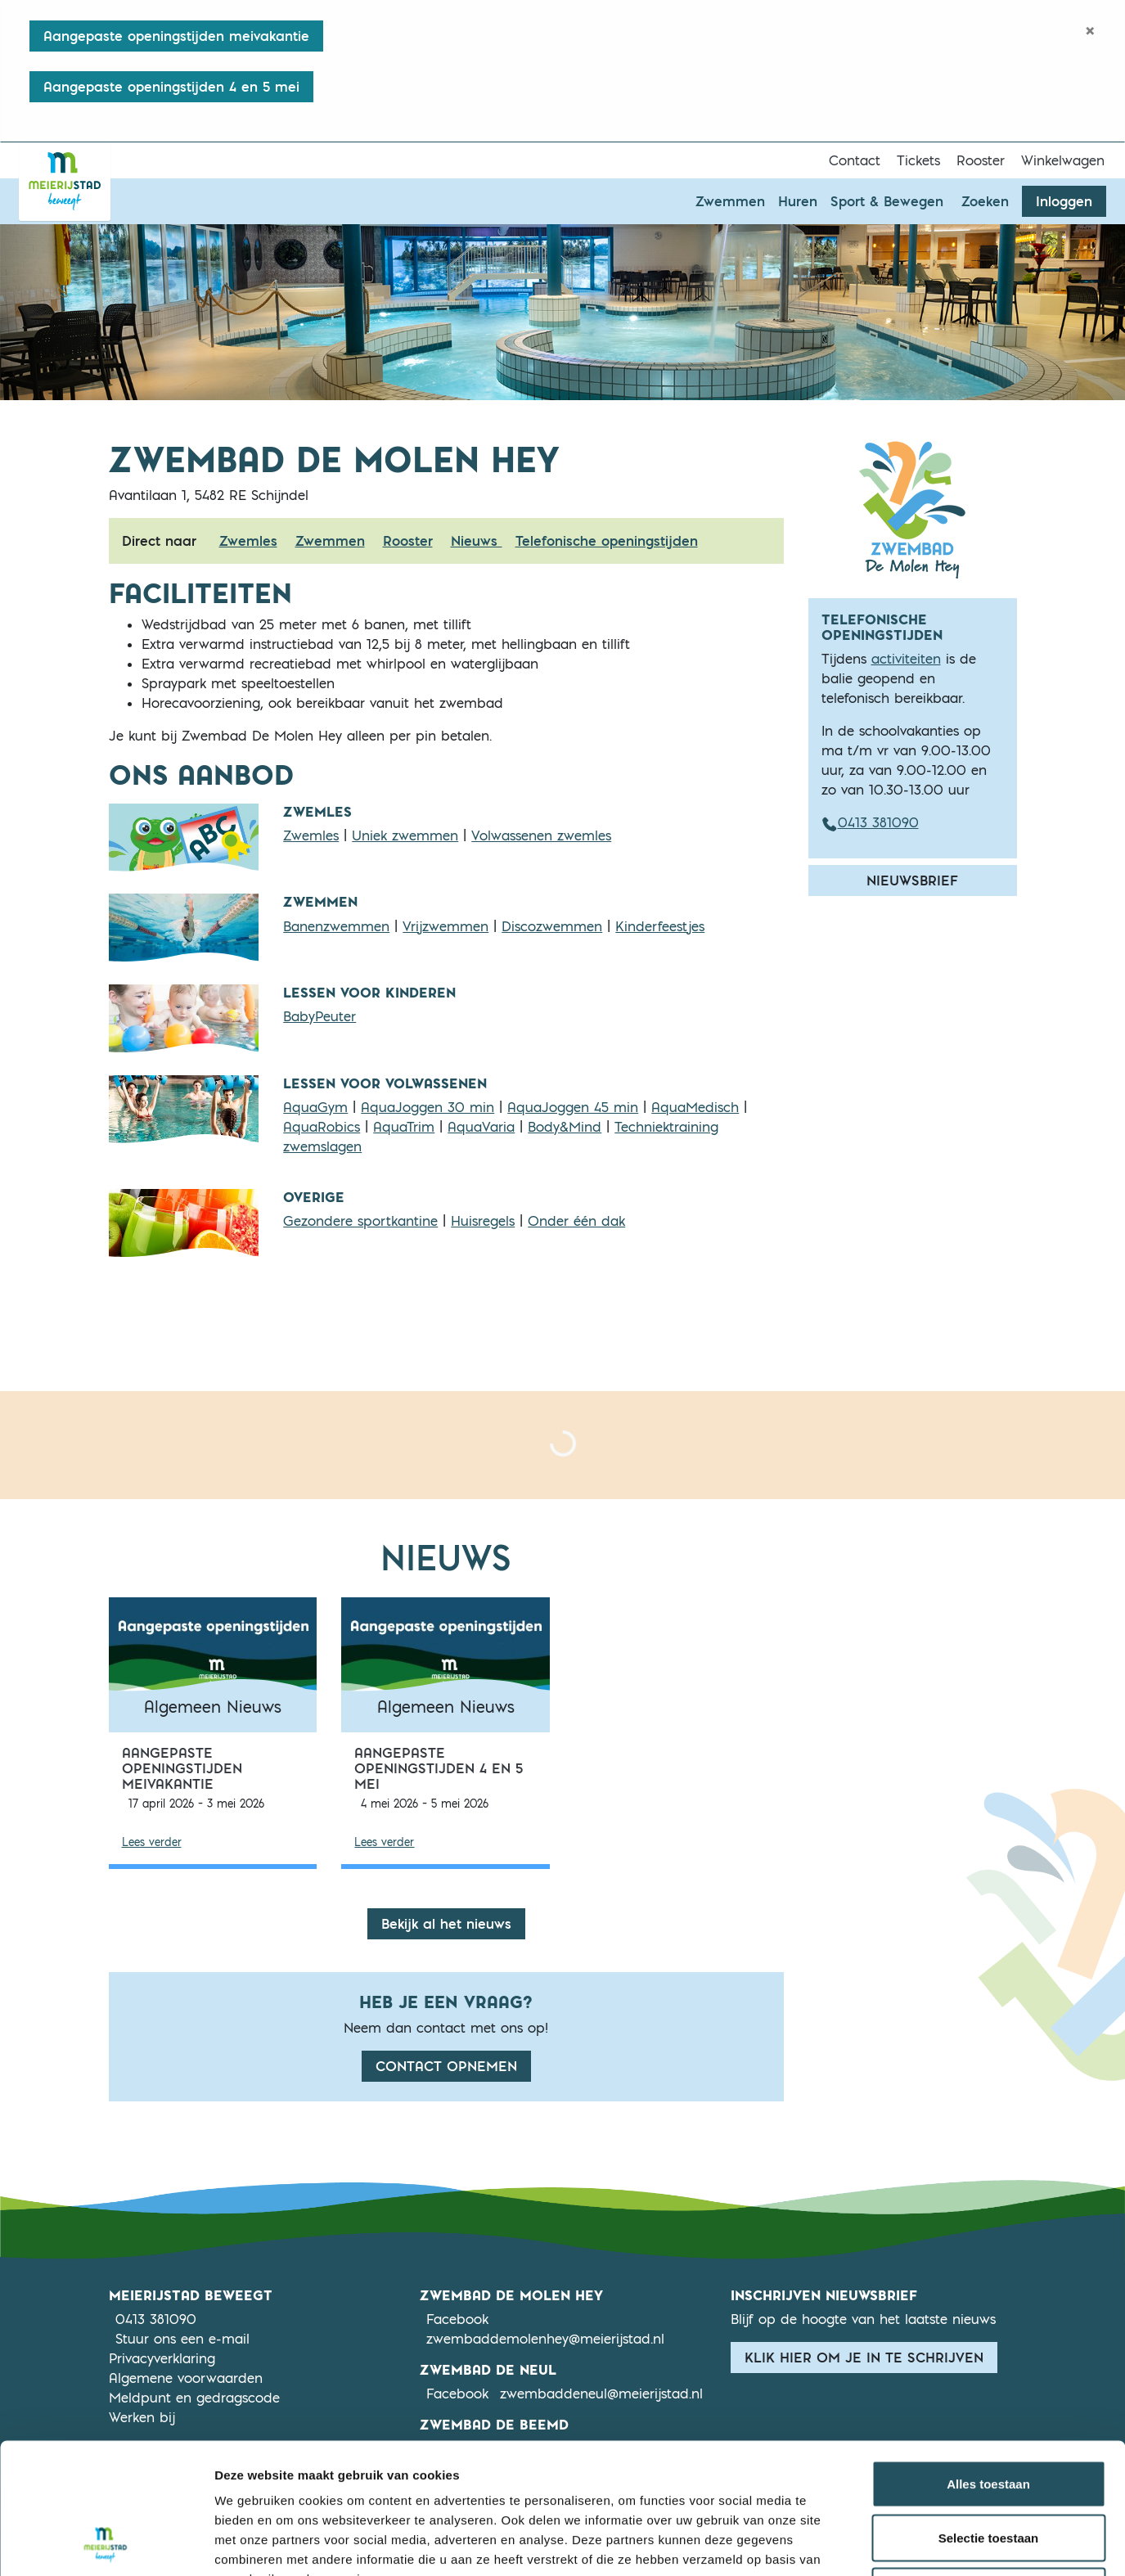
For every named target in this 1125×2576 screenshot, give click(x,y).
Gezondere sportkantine (360, 1221)
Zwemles (248, 541)
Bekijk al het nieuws (446, 1924)
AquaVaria (481, 1127)
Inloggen (1064, 201)
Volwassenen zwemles (541, 835)
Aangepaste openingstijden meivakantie (176, 36)
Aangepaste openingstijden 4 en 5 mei (171, 87)
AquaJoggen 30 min (427, 1107)
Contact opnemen (446, 2066)
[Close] (1090, 30)
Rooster (980, 160)
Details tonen (884, 2544)
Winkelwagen (1063, 160)
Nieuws (476, 541)
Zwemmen (330, 541)
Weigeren (988, 2468)
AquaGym (315, 1107)
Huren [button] (797, 201)
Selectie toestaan (988, 2415)
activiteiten (906, 659)
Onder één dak (576, 1221)
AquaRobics (321, 1127)
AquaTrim (403, 1127)
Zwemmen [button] (730, 201)
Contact (854, 160)
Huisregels (483, 1221)
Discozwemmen (552, 926)
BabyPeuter (319, 1016)
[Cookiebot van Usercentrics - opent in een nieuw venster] (106, 2544)
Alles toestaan (988, 2361)
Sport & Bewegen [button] (886, 201)
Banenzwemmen (336, 926)
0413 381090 (870, 822)
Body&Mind (564, 1127)
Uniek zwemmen (405, 835)
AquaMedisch (695, 1107)
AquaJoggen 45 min (572, 1107)
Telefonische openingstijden (606, 541)
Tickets (918, 160)
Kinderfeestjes (659, 926)
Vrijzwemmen (445, 926)
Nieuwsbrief (912, 880)
